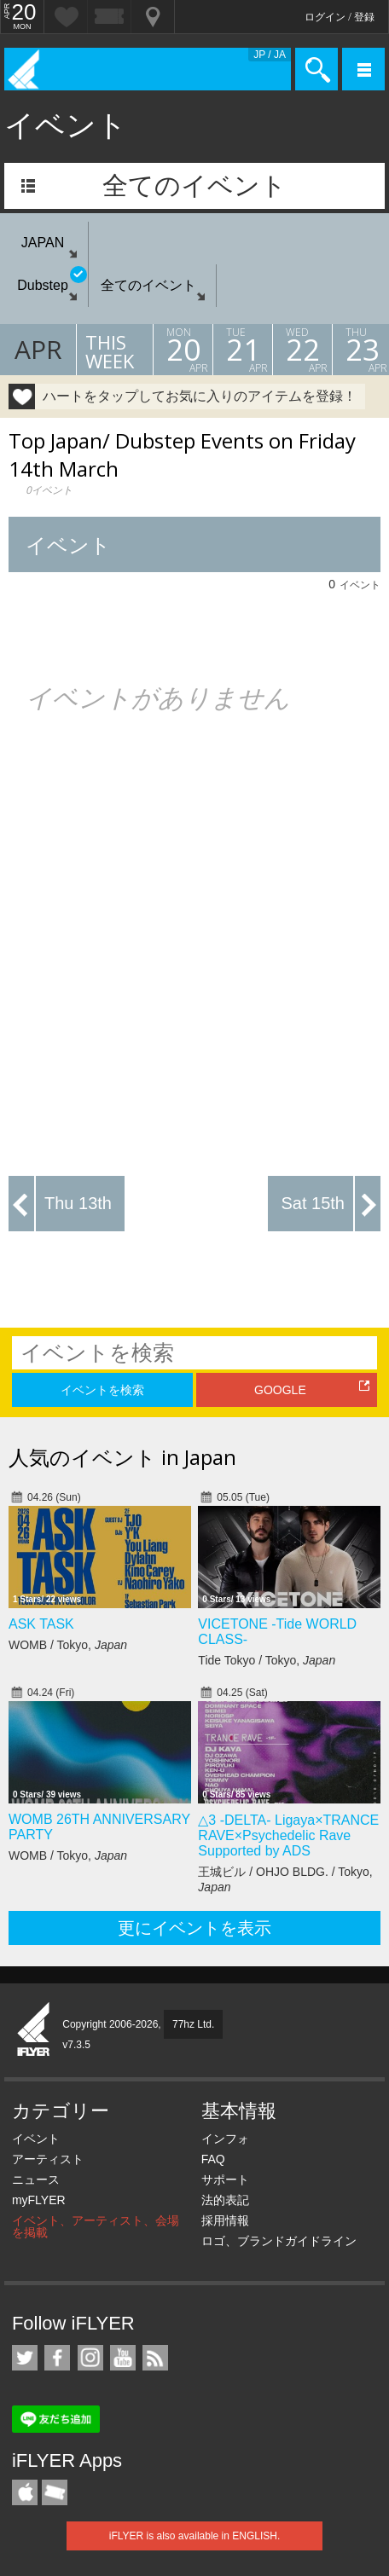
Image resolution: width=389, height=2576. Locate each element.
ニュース (36, 2179)
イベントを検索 (102, 1390)
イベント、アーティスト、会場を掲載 (95, 2226)
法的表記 (225, 2200)
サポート (225, 2179)
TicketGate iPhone (54, 2492)
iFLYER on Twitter (25, 2357)
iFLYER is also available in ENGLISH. (195, 2536)
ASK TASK (41, 1624)
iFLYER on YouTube (123, 2357)
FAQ (213, 2159)
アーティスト (48, 2159)
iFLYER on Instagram (90, 2357)
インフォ (225, 2138)
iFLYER (34, 2030)
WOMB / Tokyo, (68, 1645)
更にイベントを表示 (194, 1928)
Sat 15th (313, 1203)
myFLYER (39, 2200)
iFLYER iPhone (25, 2492)
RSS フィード (155, 2357)
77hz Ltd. (193, 2024)
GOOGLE (280, 1390)
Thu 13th (78, 1203)
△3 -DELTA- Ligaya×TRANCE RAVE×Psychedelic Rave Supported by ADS (288, 1835)
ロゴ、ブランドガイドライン (279, 2241)
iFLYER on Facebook (57, 2357)
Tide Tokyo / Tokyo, (266, 1660)
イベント (36, 2138)
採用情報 (225, 2220)
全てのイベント (194, 185)
